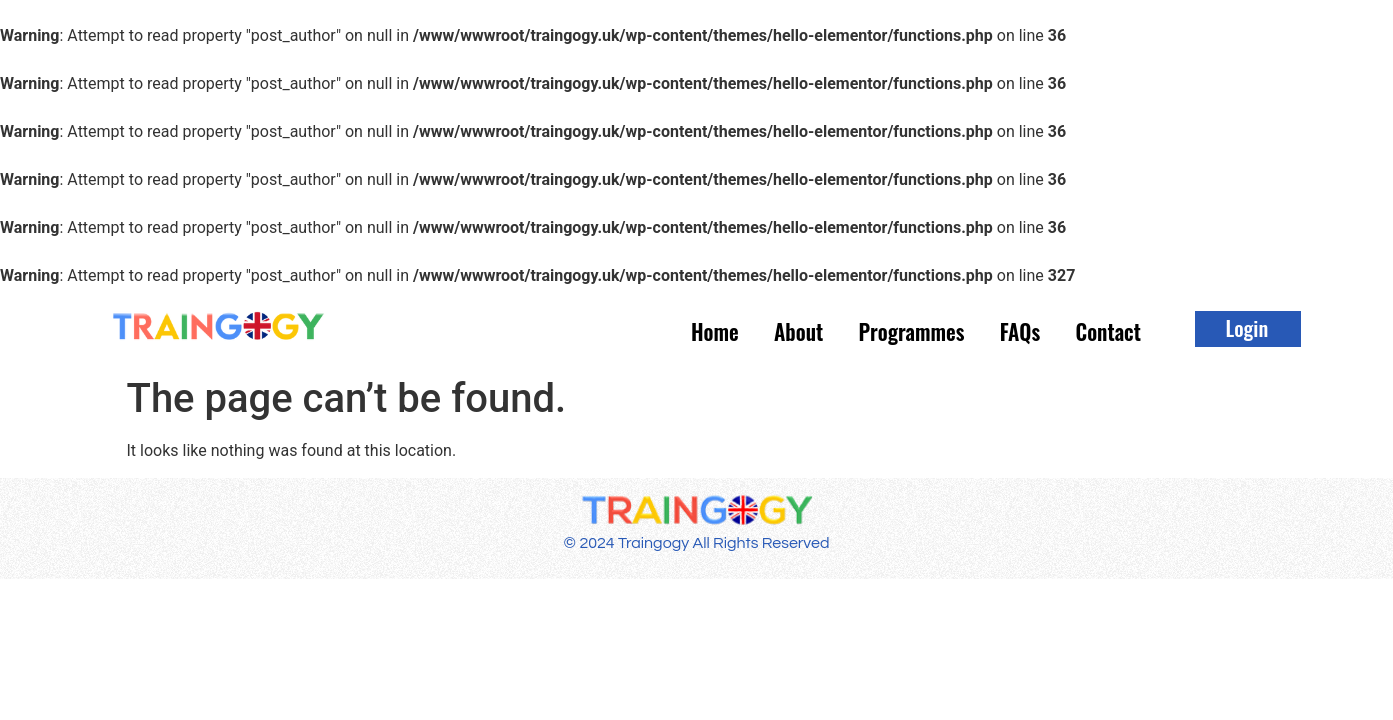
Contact (1100, 330)
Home (669, 330)
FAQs (1003, 330)
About (761, 330)
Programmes (884, 330)
